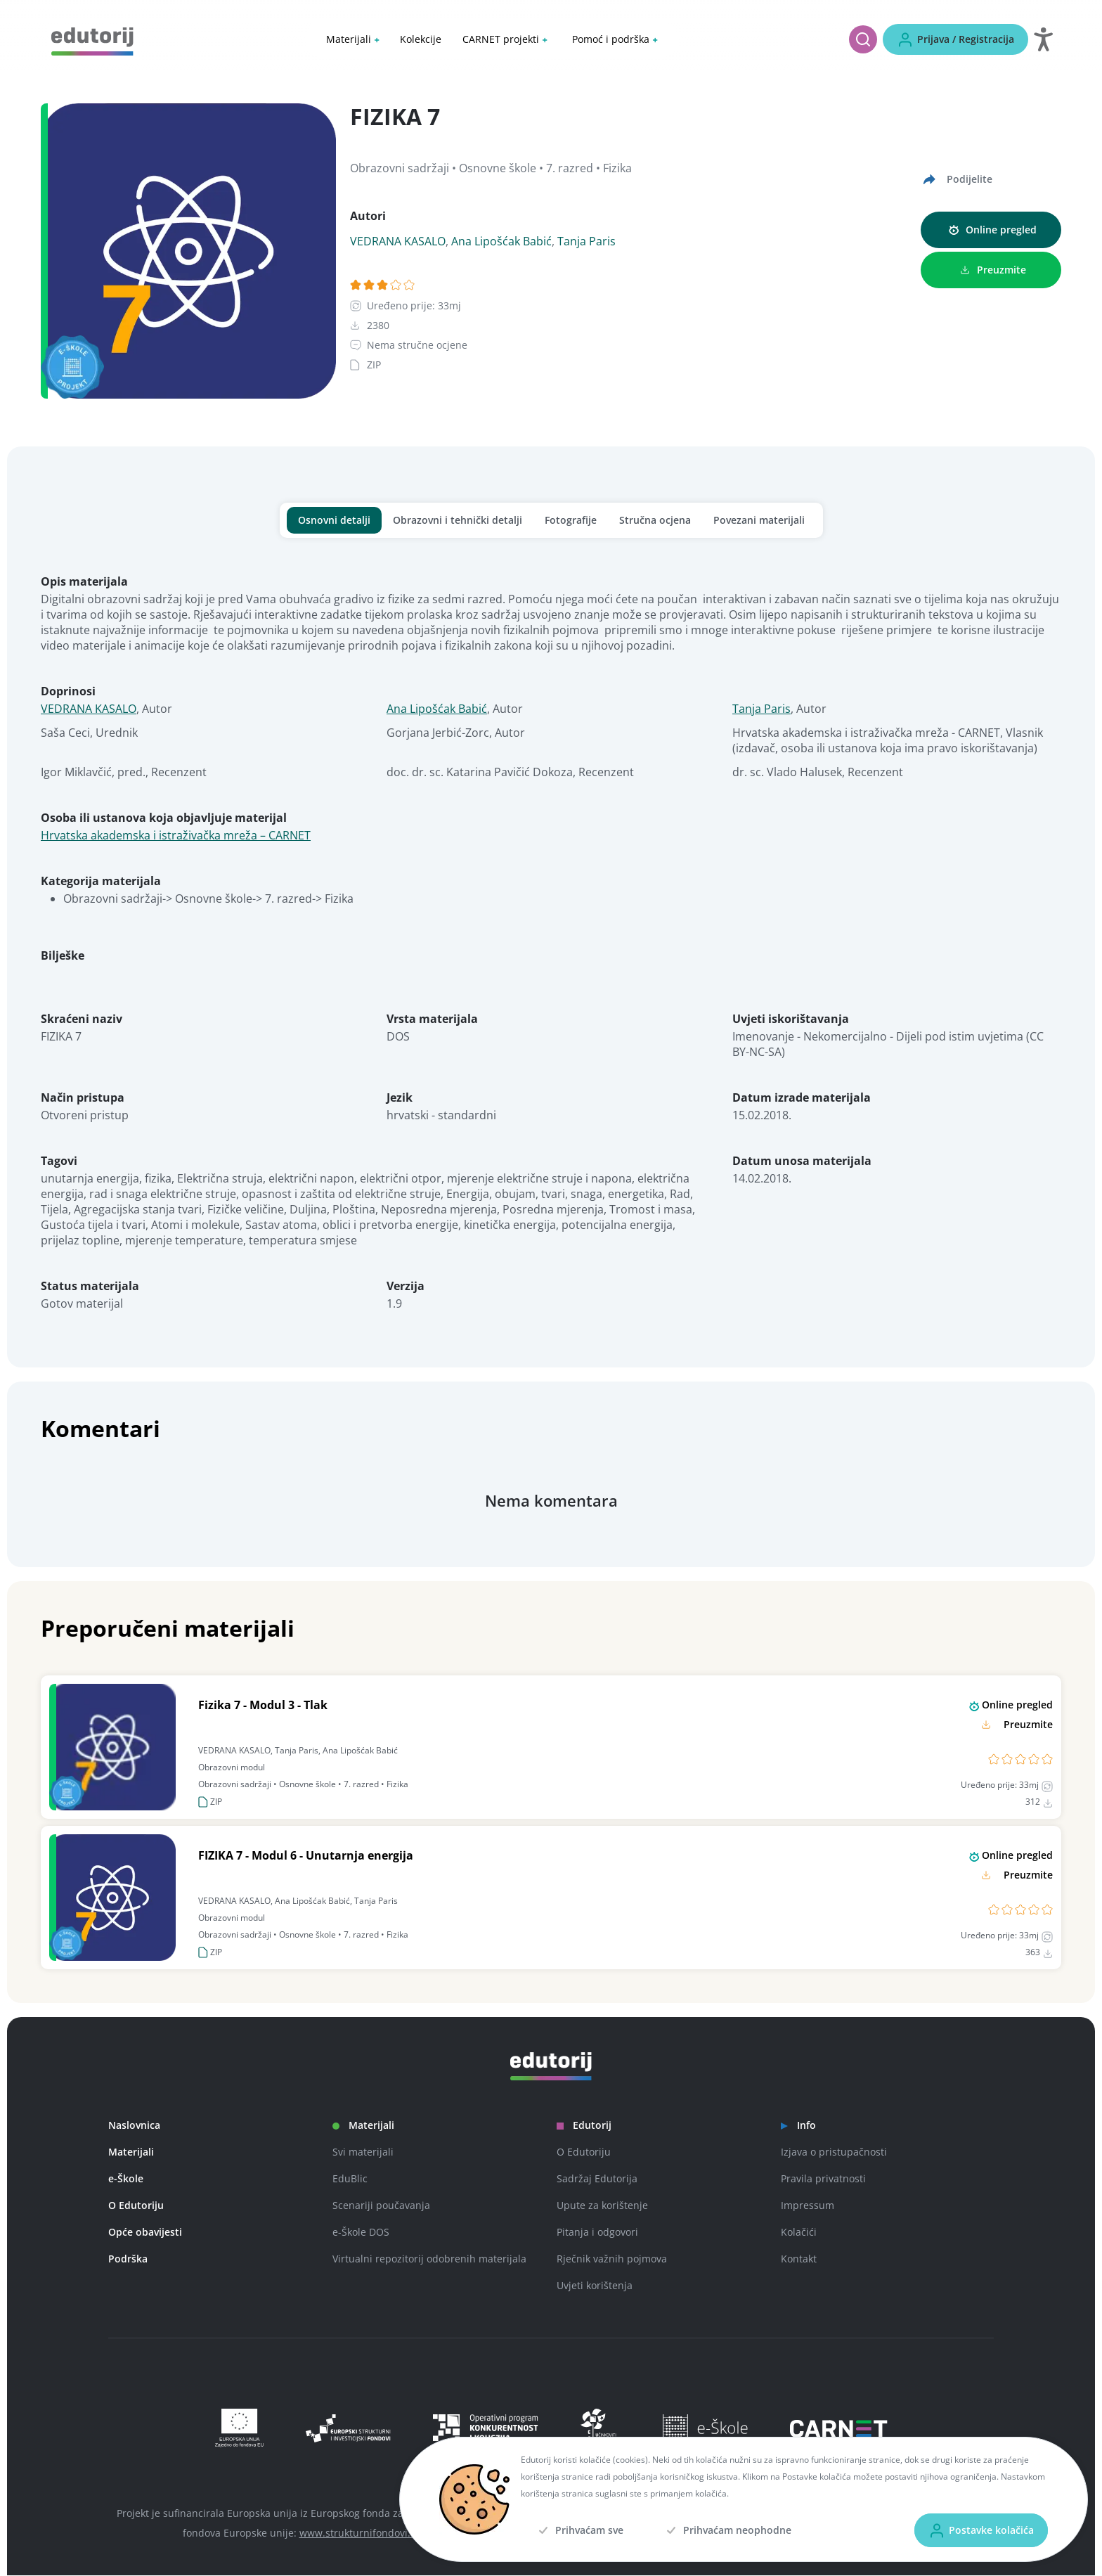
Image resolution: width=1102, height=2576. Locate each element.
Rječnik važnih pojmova (612, 2259)
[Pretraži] (863, 39)
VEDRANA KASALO (398, 242)
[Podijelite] (956, 180)
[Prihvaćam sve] (579, 2530)
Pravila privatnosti (823, 2179)
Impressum (807, 2206)
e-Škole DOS (360, 2232)
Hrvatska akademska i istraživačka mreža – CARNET (176, 836)
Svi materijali (363, 2152)
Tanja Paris (586, 242)
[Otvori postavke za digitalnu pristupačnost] (1043, 39)
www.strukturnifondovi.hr (360, 2533)
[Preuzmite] (991, 270)
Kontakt (799, 2259)
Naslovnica (134, 2125)
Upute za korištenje (602, 2206)
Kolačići (799, 2232)
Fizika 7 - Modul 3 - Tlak (263, 1705)
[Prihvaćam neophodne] (727, 2530)
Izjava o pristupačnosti (834, 2152)
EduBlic (350, 2179)
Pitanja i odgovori (597, 2232)
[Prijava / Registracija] (955, 39)
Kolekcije (420, 39)
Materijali (131, 2152)
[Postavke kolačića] (981, 2530)
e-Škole (125, 2179)
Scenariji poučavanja (381, 2206)
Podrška (128, 2259)
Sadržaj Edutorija (597, 2179)
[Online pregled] (991, 230)
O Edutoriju (136, 2206)
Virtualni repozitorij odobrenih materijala (429, 2259)
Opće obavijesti (145, 2232)
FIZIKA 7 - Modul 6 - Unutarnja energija (305, 1856)
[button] (352, 39)
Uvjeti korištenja (595, 2286)
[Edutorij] (92, 40)
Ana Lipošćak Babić (501, 242)
